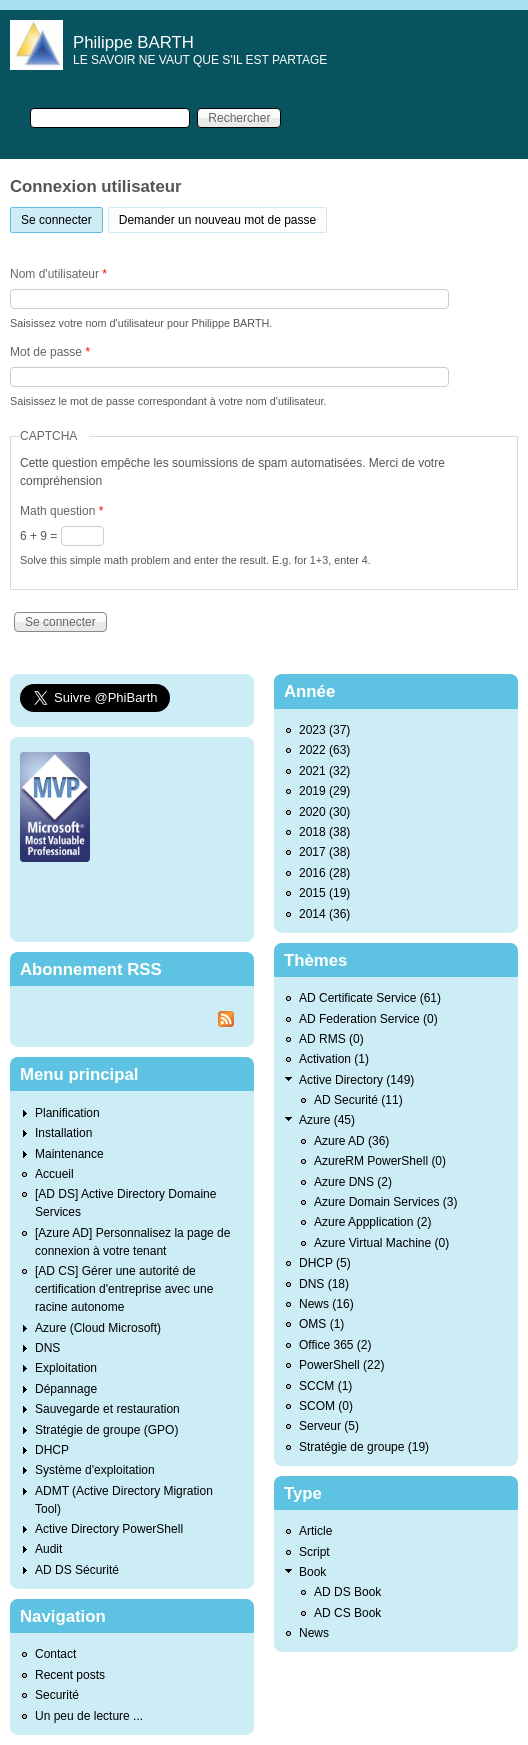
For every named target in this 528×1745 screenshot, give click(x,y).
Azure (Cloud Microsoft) (98, 1328)
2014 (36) (324, 914)
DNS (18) (324, 1284)
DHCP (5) (325, 1263)
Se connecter (62, 217)
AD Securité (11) (358, 1100)
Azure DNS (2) (353, 1182)
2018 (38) (324, 832)
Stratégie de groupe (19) (364, 1447)
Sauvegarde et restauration (107, 1409)
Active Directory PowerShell (109, 1529)
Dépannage (66, 1389)
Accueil (54, 1174)
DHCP (52, 1450)
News (314, 1633)
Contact (55, 1654)
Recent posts (70, 1675)
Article (315, 1531)
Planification (67, 1113)
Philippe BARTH (133, 42)
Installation (63, 1133)
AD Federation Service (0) (368, 1019)
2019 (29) (324, 791)
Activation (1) (334, 1059)
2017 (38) (324, 852)
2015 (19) (324, 893)
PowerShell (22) (341, 1365)
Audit (48, 1549)
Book (312, 1572)
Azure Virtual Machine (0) (381, 1243)
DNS (47, 1348)
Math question (61, 511)
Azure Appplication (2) (372, 1222)
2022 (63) (324, 750)
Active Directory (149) (356, 1080)
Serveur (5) (329, 1426)
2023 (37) (324, 730)
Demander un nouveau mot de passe (217, 220)
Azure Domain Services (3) (385, 1202)
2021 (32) (324, 771)
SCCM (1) (325, 1386)
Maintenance (69, 1154)
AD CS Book (347, 1613)
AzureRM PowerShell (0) (380, 1161)
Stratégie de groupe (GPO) (106, 1430)
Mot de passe (50, 352)
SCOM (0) (326, 1406)
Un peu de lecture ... (89, 1716)
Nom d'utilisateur (58, 274)
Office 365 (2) (335, 1345)
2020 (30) (324, 812)
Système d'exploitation (95, 1470)
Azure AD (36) (351, 1141)
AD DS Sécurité (77, 1570)
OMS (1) (321, 1324)
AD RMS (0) (331, 1039)
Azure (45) (327, 1120)
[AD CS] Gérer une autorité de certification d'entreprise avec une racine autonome (124, 1289)
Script (314, 1552)
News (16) (326, 1304)
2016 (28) (324, 873)
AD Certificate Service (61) (370, 998)
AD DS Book (347, 1592)
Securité (57, 1695)
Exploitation (66, 1368)
